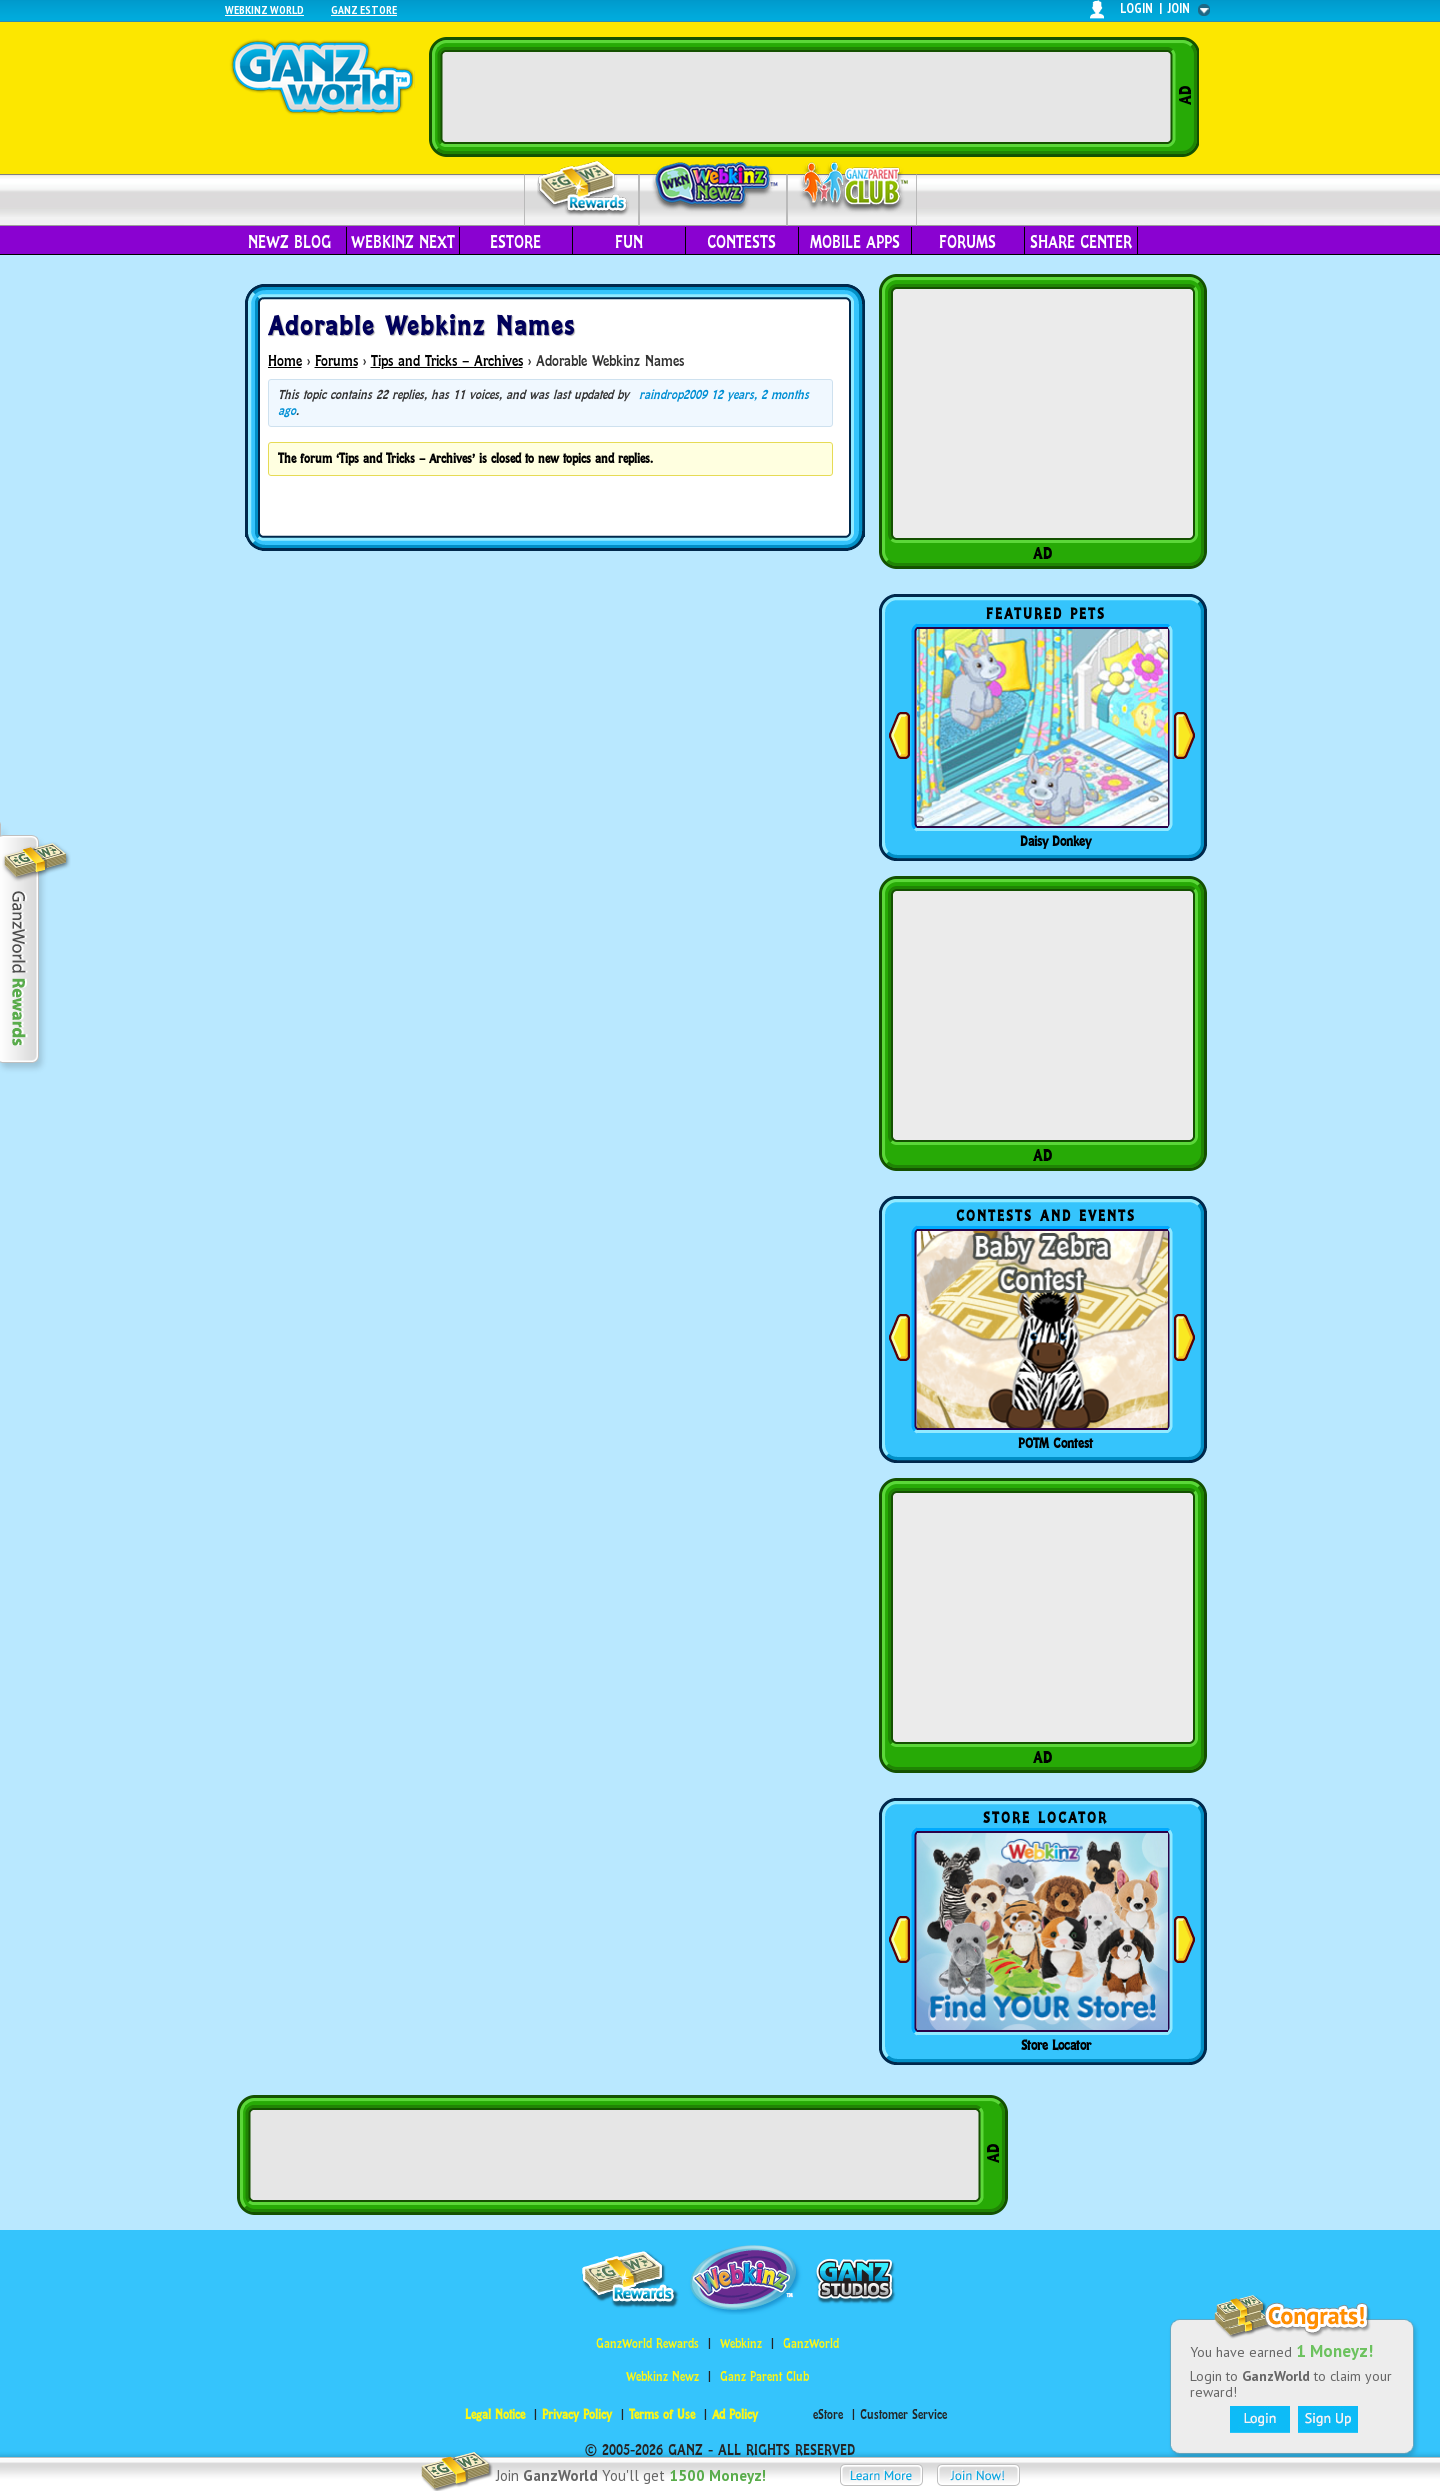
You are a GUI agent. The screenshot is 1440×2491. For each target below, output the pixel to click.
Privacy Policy (577, 2414)
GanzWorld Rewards (647, 2343)
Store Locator (1056, 2045)
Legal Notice (495, 2414)
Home (285, 360)
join (1179, 8)
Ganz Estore (364, 9)
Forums (967, 242)
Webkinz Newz (713, 187)
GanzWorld (811, 2343)
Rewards (583, 188)
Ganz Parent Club (764, 2376)
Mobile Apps (855, 242)
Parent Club (852, 187)
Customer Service (903, 2414)
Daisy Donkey (1055, 841)
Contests (741, 242)
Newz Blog (289, 242)
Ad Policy (735, 2414)
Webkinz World (264, 9)
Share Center (1081, 242)
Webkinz (741, 2343)
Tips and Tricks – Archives (447, 360)
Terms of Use (662, 2414)
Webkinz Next (403, 242)
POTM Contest (1055, 1443)
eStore (515, 242)
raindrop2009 (673, 394)
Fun (629, 242)
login (1136, 8)
